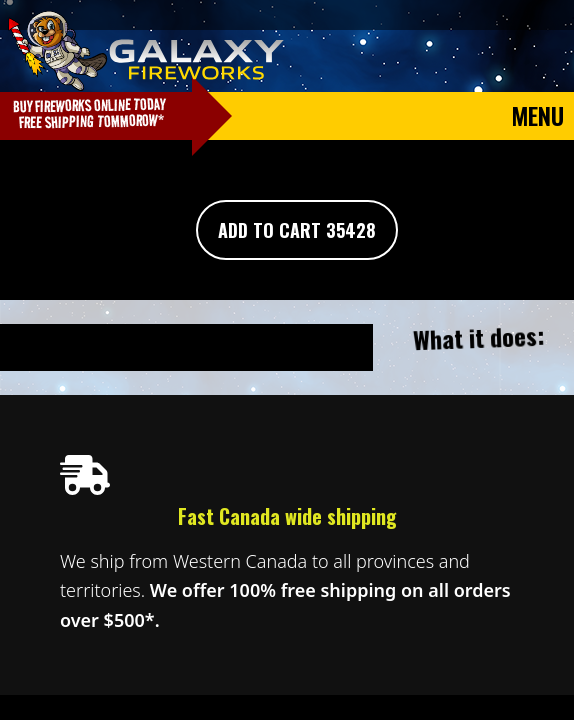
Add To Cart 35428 (297, 230)
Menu (537, 115)
